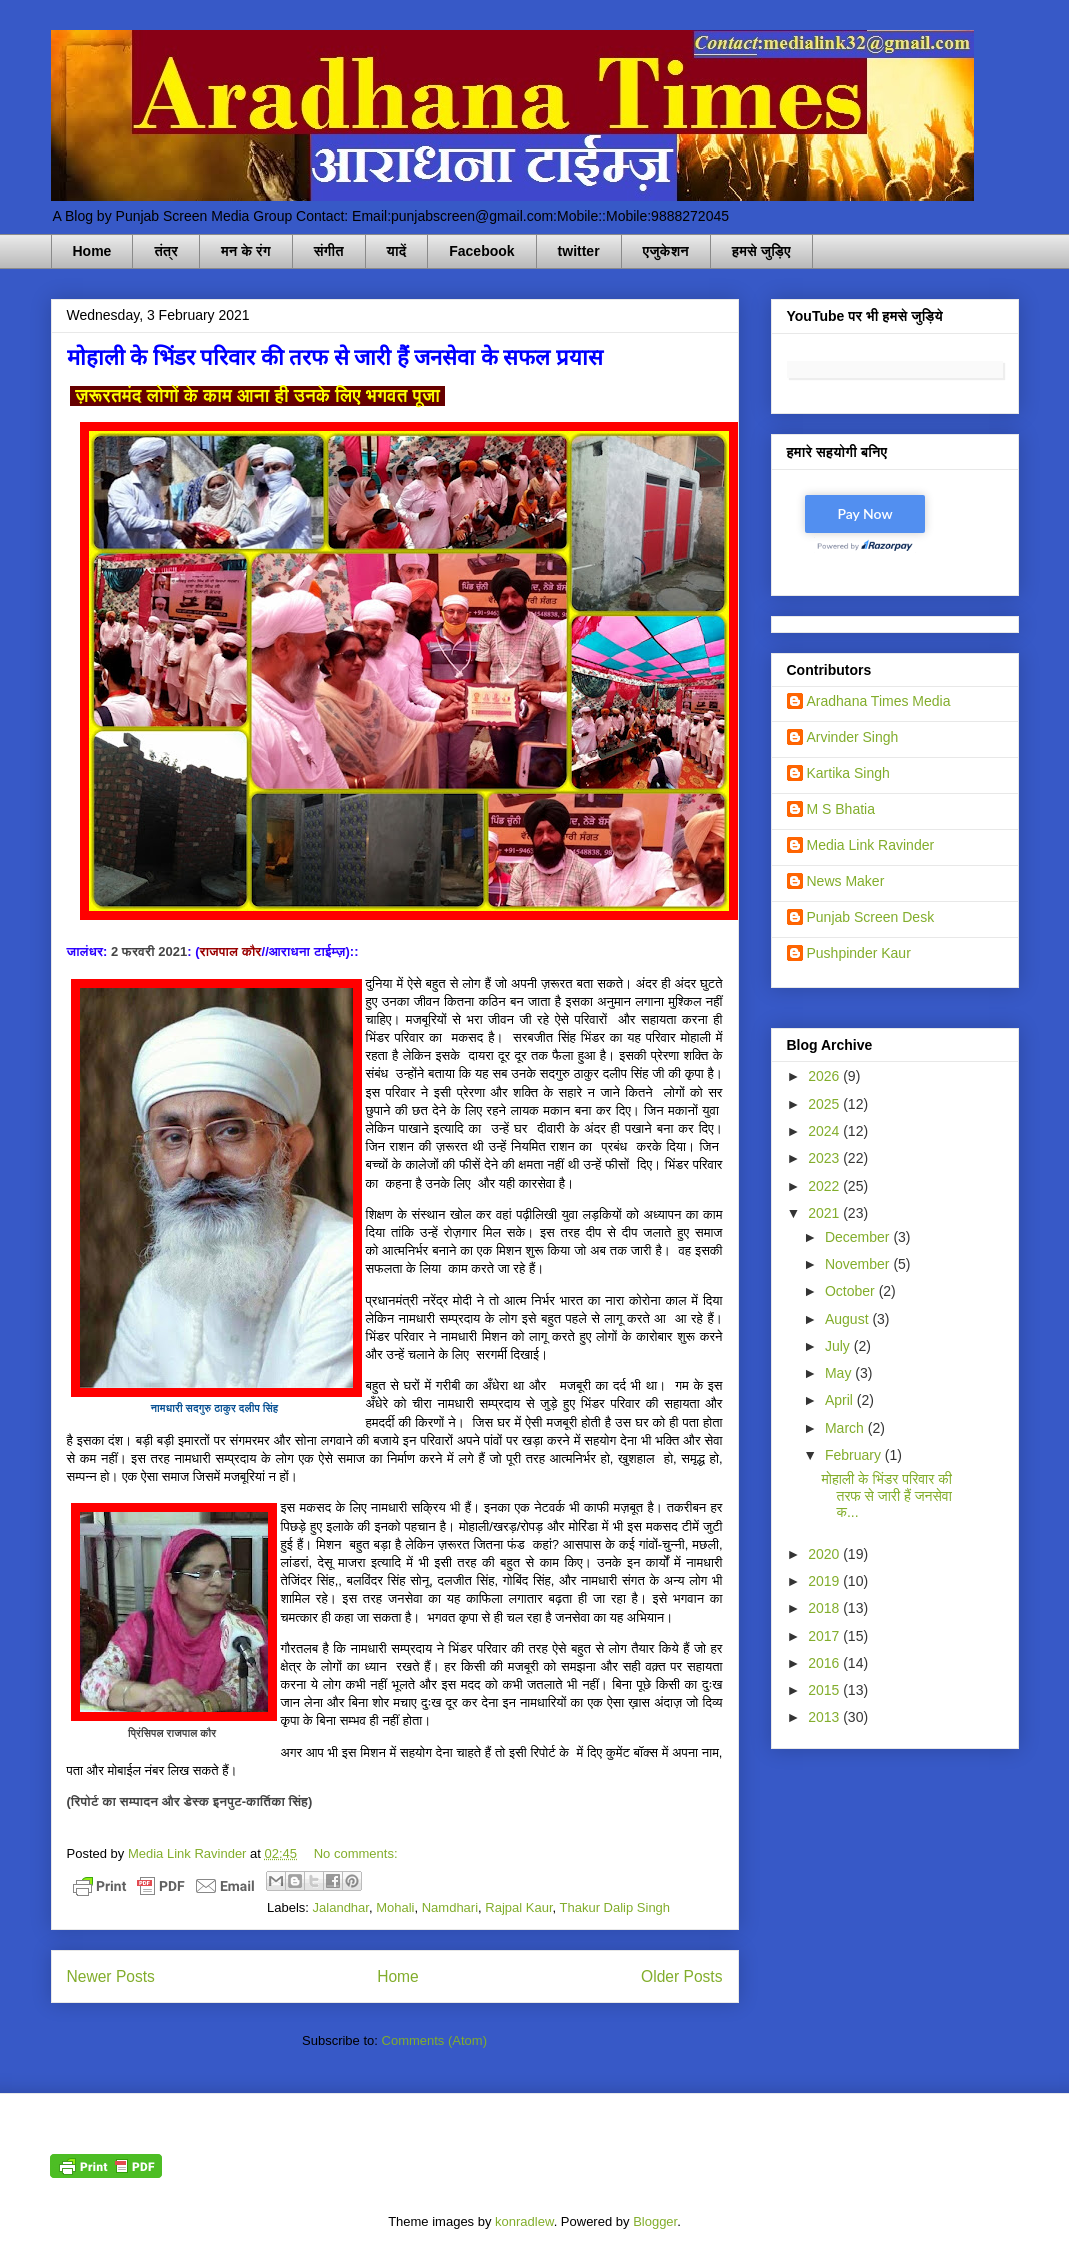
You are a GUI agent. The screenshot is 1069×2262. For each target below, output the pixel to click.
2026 (825, 1076)
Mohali (395, 1907)
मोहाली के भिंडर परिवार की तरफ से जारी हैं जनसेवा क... (886, 1496)
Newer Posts (111, 1976)
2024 (825, 1131)
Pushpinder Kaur (859, 953)
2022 (825, 1186)
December (859, 1237)
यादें (397, 251)
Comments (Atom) (434, 2040)
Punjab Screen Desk (871, 917)
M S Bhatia (841, 809)
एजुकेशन (666, 251)
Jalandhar (341, 1907)
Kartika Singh (848, 773)
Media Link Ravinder (871, 845)
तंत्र (166, 251)
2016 (825, 1663)
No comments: (356, 1853)
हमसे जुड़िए (761, 251)
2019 (825, 1581)
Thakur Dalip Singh (615, 1907)
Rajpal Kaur (518, 1907)
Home (92, 251)
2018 (825, 1608)
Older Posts (681, 1976)
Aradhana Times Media (879, 701)
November (859, 1264)
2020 (825, 1554)
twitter (579, 251)
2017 (825, 1636)
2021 (825, 1213)
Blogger (655, 2221)
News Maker (846, 881)
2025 (825, 1104)
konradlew (524, 2221)
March (846, 1428)
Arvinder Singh (853, 737)
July (839, 1346)
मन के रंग (246, 251)
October (852, 1291)
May (840, 1373)
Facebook (481, 251)
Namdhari (450, 1907)
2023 (825, 1158)
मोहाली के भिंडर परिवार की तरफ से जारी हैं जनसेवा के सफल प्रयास (335, 357)
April (841, 1400)
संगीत (329, 251)
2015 (825, 1690)
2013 (825, 1717)
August (848, 1319)
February (855, 1455)
